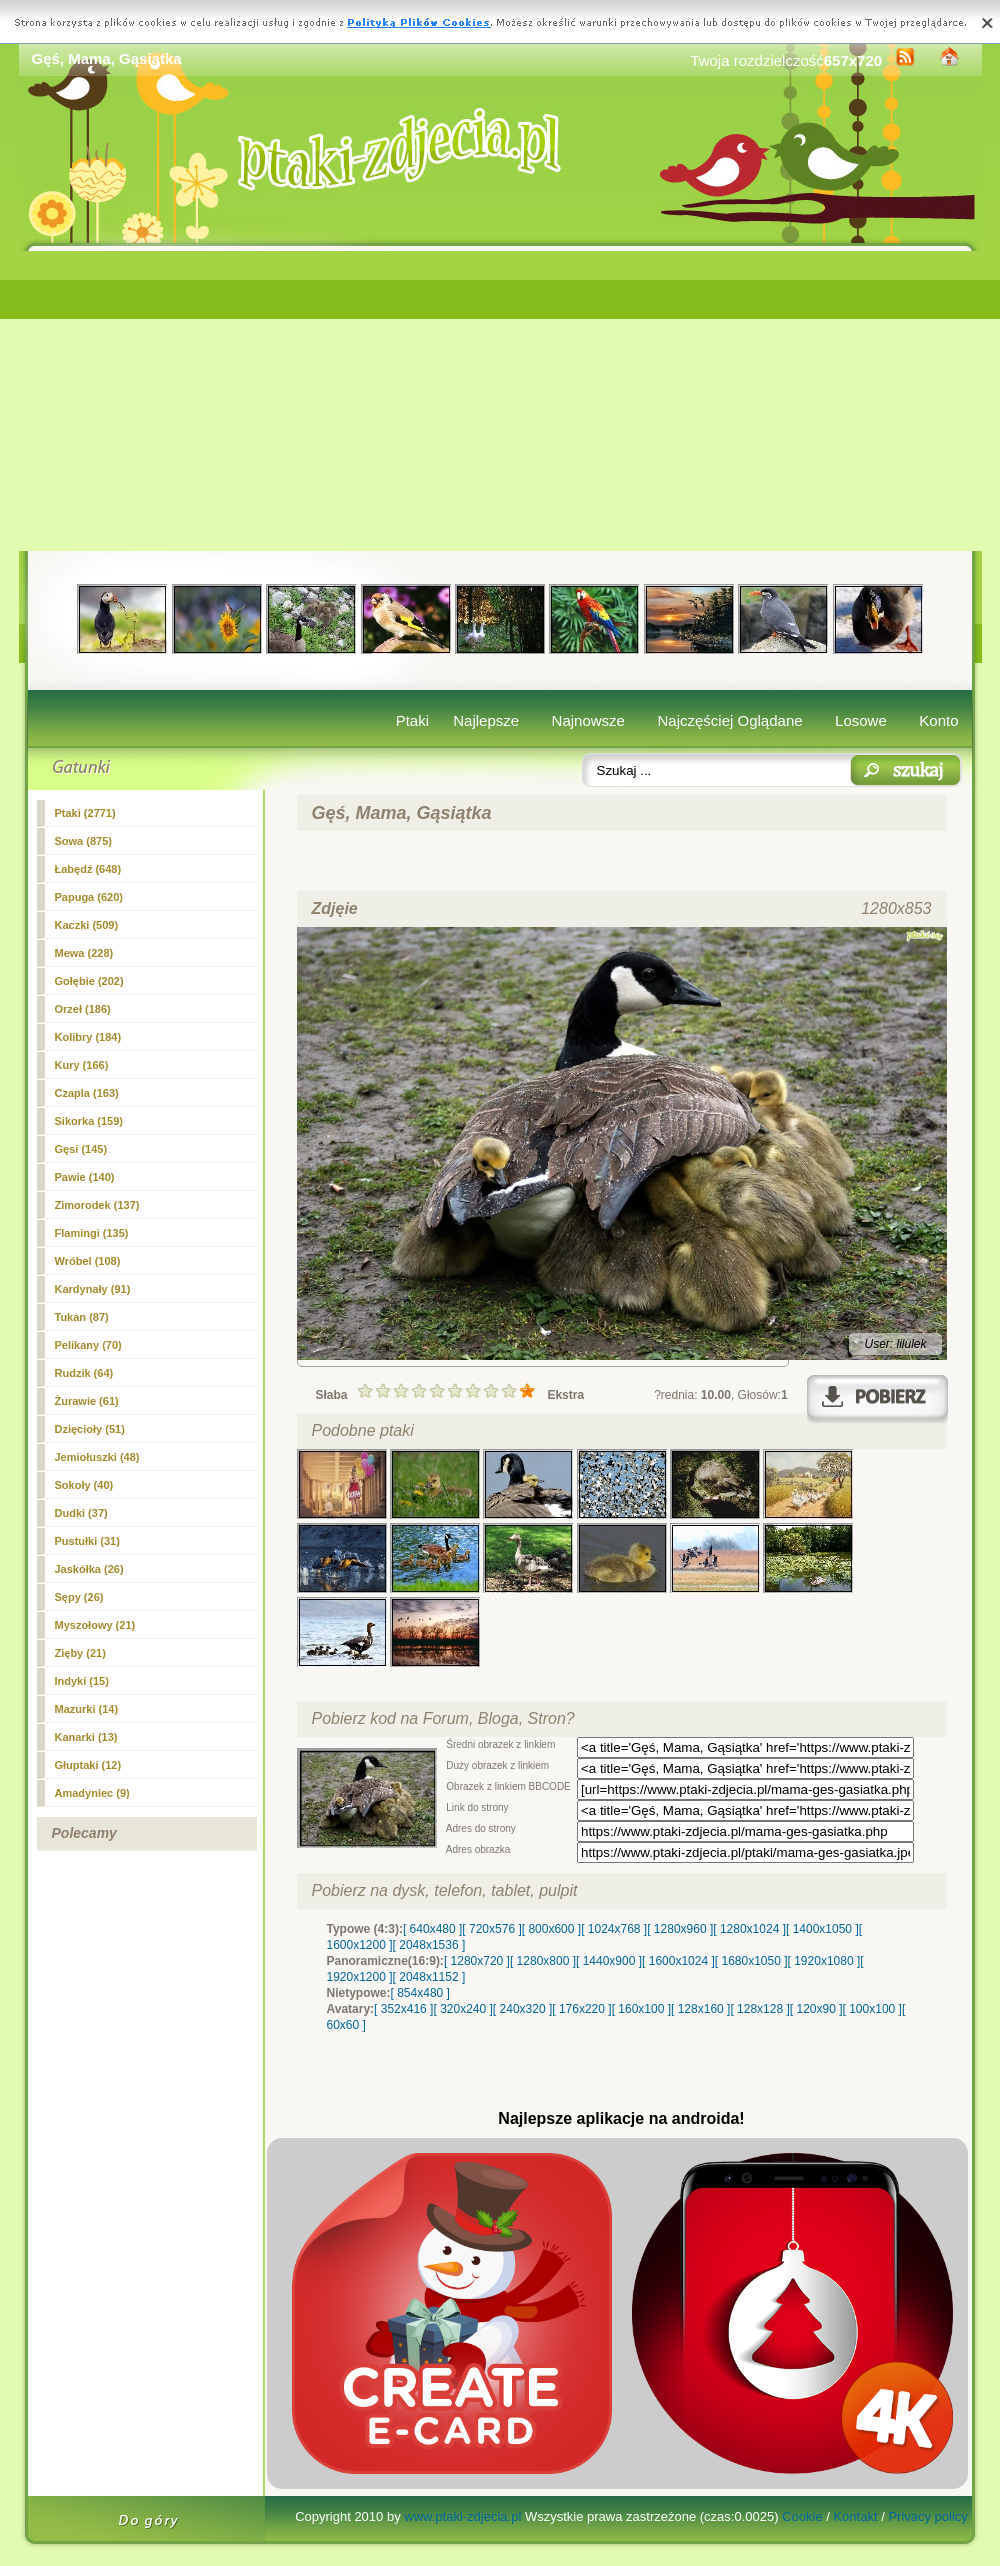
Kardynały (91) (93, 1289)
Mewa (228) (84, 953)
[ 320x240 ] (462, 2009)
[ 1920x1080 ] (824, 1961)
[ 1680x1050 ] (751, 1961)
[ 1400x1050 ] (822, 1929)
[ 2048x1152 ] (429, 1977)
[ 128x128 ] (759, 2009)
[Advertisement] (500, 401)
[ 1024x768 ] (614, 1929)
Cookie (802, 2516)
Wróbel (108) (88, 1261)
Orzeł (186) (83, 1009)
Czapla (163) (87, 1093)
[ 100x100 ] (872, 2009)
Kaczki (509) (87, 925)
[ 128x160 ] (700, 2009)
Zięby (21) (80, 1653)
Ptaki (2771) (85, 813)
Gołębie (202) (89, 981)
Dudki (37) (81, 1513)
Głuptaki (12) (88, 1765)
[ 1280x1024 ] (749, 1929)
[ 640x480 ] (432, 1929)
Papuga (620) (89, 897)
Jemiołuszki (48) (97, 1457)
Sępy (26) (79, 1597)
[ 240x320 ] (522, 2009)
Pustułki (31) (87, 1541)
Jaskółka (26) (89, 1569)
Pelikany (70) (88, 1345)
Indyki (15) (82, 1681)
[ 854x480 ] (420, 1993)
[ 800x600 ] (551, 1929)
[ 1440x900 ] (609, 1961)
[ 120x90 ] (816, 2009)
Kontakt (855, 2516)
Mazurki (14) (87, 1709)
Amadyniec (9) (92, 1793)
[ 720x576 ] (491, 1929)
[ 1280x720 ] (477, 1961)
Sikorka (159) (89, 1121)
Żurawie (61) (87, 1401)
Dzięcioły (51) (90, 1429)
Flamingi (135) (92, 1233)
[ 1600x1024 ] (678, 1961)
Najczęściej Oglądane (729, 720)
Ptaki (412, 720)
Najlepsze (486, 720)
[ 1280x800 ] (543, 1961)
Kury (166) (82, 1065)
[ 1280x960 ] (680, 1929)
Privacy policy (927, 2516)
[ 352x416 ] (403, 2009)
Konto (938, 720)
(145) (81, 1149)
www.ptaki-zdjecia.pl (462, 2516)
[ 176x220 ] (581, 2009)
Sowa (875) (83, 841)
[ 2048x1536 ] (429, 1945)
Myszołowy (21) (95, 1625)
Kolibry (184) (88, 1037)
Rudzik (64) (84, 1373)
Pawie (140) (85, 1177)
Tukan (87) (82, 1317)
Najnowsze (588, 720)
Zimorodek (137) (97, 1205)
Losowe (861, 720)
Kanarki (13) (86, 1737)
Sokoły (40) (84, 1485)
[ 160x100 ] (641, 2009)
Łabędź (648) (88, 869)
